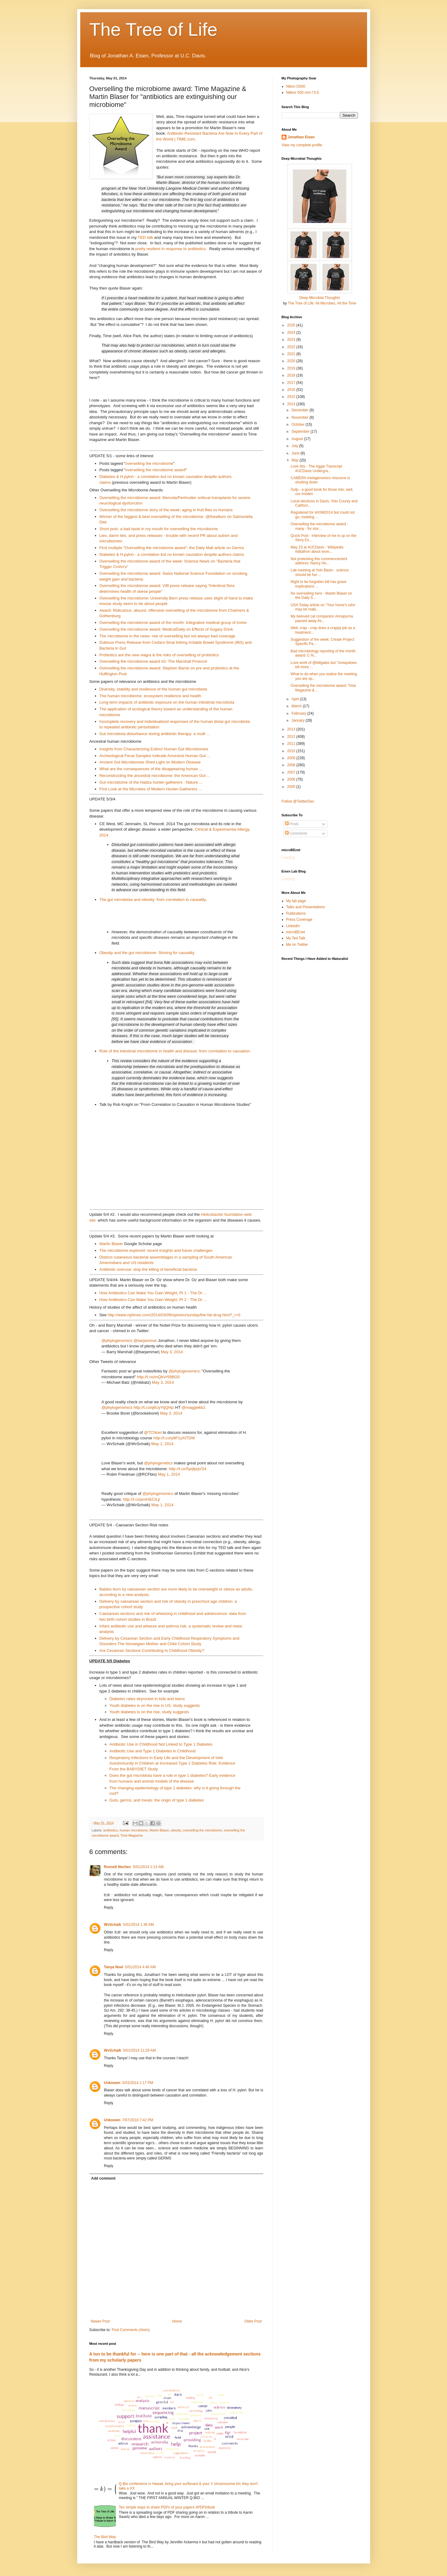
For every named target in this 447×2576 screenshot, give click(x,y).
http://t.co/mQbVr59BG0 (158, 1377)
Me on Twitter (297, 944)
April (295, 699)
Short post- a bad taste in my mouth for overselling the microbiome (158, 528)
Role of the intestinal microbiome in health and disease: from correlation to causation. (175, 1051)
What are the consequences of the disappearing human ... (151, 769)
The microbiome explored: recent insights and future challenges (156, 1250)
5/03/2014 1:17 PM (137, 2083)
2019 (291, 368)
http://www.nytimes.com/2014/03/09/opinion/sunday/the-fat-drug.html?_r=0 (174, 1315)
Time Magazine (132, 1835)
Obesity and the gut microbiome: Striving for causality (147, 952)
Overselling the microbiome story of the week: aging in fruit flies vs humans (166, 510)
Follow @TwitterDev (298, 801)
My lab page (296, 901)
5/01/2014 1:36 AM (138, 1924)
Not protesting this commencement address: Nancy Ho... (318, 561)
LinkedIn (293, 926)
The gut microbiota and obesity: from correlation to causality (152, 899)
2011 (291, 743)
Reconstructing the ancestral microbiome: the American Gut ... (154, 775)
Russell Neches (117, 1867)
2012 (291, 736)
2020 (291, 361)
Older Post (253, 2321)
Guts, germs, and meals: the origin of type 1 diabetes (157, 1800)
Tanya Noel (113, 1967)
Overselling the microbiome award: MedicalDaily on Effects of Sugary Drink (166, 629)
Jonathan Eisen (301, 137)
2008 (291, 765)
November (300, 417)
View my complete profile (302, 145)
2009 (291, 758)
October (298, 424)
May (295, 460)
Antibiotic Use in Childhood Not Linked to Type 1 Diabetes (161, 1744)
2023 (291, 339)
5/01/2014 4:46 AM (140, 1967)
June (295, 453)
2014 (291, 404)
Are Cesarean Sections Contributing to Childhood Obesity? (151, 1650)
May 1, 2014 (162, 1443)
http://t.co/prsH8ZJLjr (141, 1499)
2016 (291, 390)
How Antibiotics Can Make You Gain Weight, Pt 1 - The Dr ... (153, 1293)
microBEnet (295, 932)
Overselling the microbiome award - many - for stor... (319, 526)
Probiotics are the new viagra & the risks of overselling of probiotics (159, 655)
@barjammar (145, 1340)
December (300, 410)
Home (177, 2321)
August (297, 439)
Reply (109, 1907)
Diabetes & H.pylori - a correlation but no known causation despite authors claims (171, 554)
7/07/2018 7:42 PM (137, 2120)
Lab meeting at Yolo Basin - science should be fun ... (319, 572)
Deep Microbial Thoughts (319, 298)
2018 (291, 375)
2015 (291, 397)
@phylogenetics (158, 1463)
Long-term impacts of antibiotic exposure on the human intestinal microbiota (166, 702)
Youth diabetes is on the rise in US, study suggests (155, 1705)
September (300, 431)
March (297, 706)
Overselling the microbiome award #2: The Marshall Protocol (153, 661)
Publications (296, 913)
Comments (296, 833)
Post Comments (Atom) (131, 2330)
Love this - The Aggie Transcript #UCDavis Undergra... (316, 468)
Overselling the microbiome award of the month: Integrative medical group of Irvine (173, 622)
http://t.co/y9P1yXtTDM (174, 1438)
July (295, 446)
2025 (291, 325)
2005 (291, 787)
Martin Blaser (111, 1243)
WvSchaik (112, 1924)
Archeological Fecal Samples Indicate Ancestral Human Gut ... (155, 755)
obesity (176, 1830)
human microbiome (134, 1830)
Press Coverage (299, 919)
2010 (291, 751)
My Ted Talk (295, 938)
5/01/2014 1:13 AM (148, 1867)
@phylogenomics (117, 1340)
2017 (291, 383)
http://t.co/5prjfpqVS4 (187, 1469)
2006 (291, 779)
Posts (292, 824)
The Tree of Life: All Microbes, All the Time (322, 303)
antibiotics (110, 1830)
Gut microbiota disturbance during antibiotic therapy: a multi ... (154, 733)
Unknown (112, 2083)
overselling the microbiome (149, 463)
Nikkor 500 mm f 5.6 (302, 92)
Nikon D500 (295, 86)
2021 (291, 354)
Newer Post (100, 2321)
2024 (291, 332)
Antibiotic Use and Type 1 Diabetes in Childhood (153, 1751)
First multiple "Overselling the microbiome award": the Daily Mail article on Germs (171, 547)
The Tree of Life (153, 29)
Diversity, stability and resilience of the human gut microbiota (153, 689)
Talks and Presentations (305, 907)
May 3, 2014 (172, 1352)
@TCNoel (153, 1432)
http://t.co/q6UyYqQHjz (154, 1407)
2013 (291, 729)
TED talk (145, 237)
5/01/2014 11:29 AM (139, 2050)
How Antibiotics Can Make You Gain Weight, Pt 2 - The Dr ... (153, 1299)
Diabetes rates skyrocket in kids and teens (147, 1698)
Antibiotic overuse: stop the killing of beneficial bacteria (148, 1269)
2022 (291, 347)
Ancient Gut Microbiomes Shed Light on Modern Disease (150, 762)
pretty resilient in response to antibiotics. (171, 248)
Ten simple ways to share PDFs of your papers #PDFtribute (167, 2507)
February (299, 713)
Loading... (290, 857)
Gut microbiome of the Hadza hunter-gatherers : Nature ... (151, 782)
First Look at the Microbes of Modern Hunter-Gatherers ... (150, 789)
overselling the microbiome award (155, 470)
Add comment (103, 2178)
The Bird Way (105, 2537)
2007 (291, 772)
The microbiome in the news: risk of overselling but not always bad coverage (167, 636)
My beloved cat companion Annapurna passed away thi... (321, 618)
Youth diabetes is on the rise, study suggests (149, 1712)
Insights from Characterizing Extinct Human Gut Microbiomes (153, 749)
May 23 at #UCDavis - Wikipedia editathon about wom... (316, 549)
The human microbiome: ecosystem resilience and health (150, 696)
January (298, 720)
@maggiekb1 (193, 1407)
